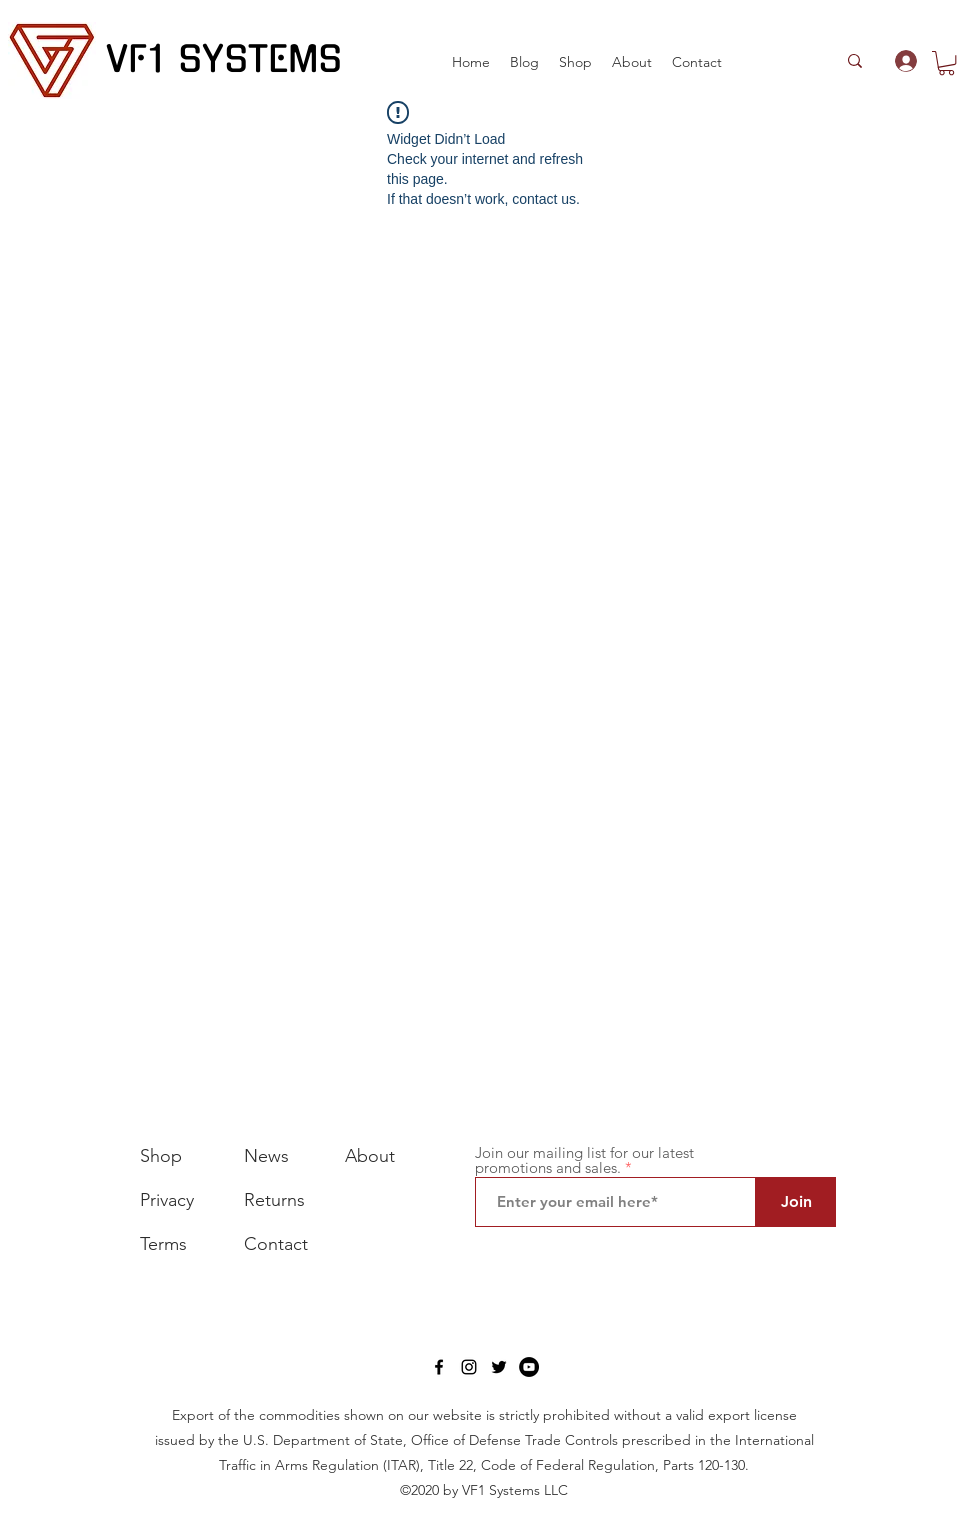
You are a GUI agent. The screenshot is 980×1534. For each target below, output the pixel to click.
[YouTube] (529, 1367)
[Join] (796, 1202)
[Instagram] (469, 1367)
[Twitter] (499, 1367)
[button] (575, 62)
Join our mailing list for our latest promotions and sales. (584, 1160)
